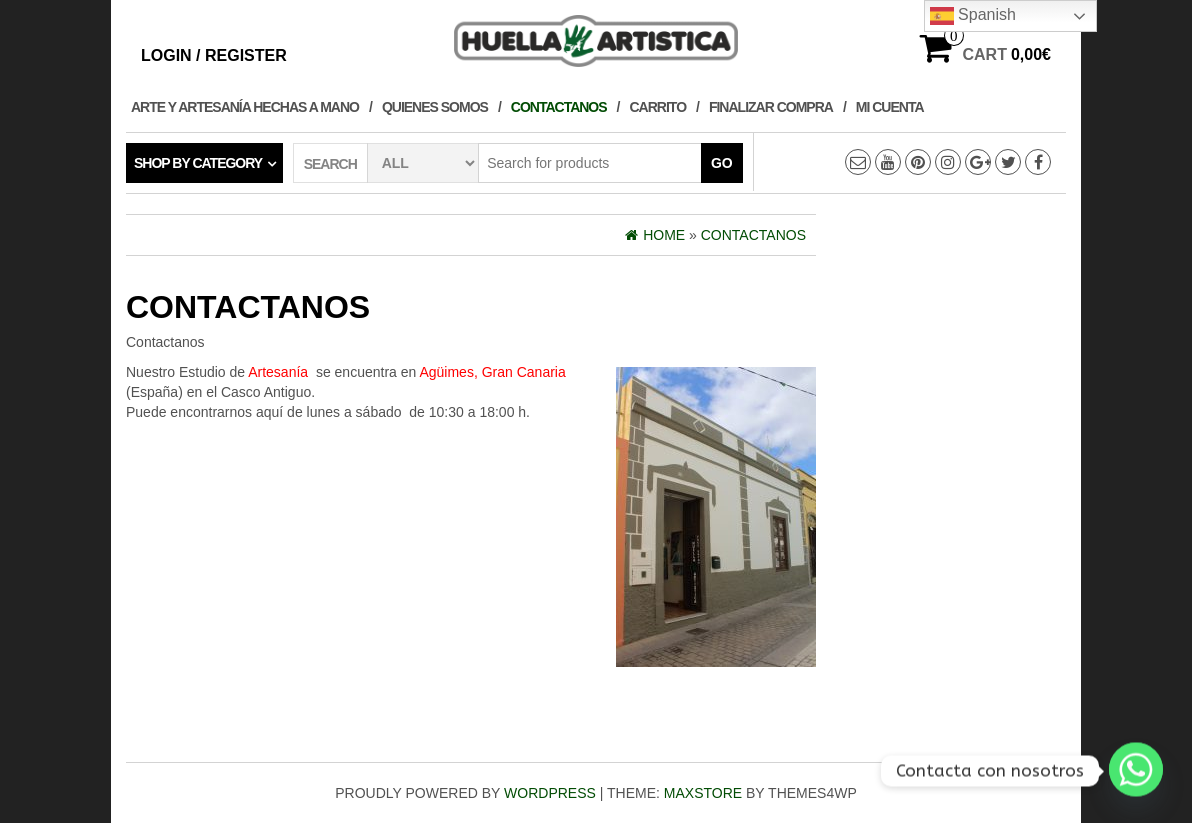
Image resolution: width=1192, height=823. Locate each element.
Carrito (658, 107)
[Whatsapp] (1136, 771)
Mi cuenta (890, 107)
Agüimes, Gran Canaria (492, 372)
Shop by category (198, 163)
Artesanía (278, 372)
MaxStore (703, 793)
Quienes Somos (435, 107)
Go (722, 163)
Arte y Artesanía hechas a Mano (245, 107)
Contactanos (559, 107)
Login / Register (214, 55)
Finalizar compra (771, 107)
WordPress (550, 793)
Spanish (973, 16)
